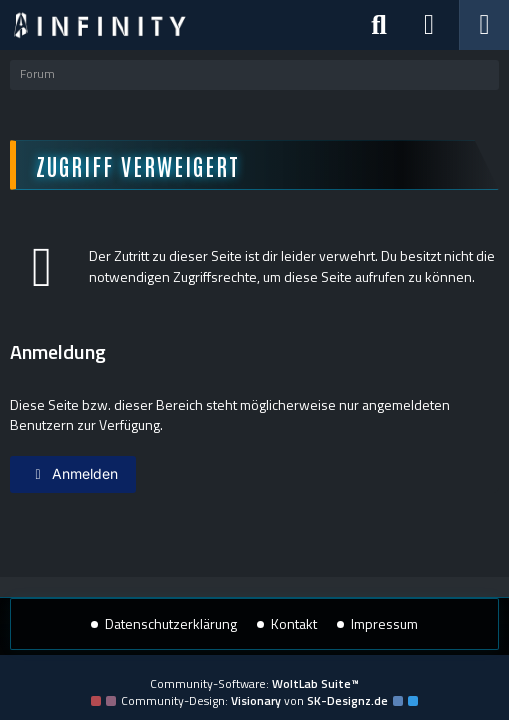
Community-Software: (254, 683)
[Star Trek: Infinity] (100, 25)
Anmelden (73, 473)
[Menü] (484, 25)
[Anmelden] (429, 25)
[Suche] (379, 25)
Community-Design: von (254, 700)
